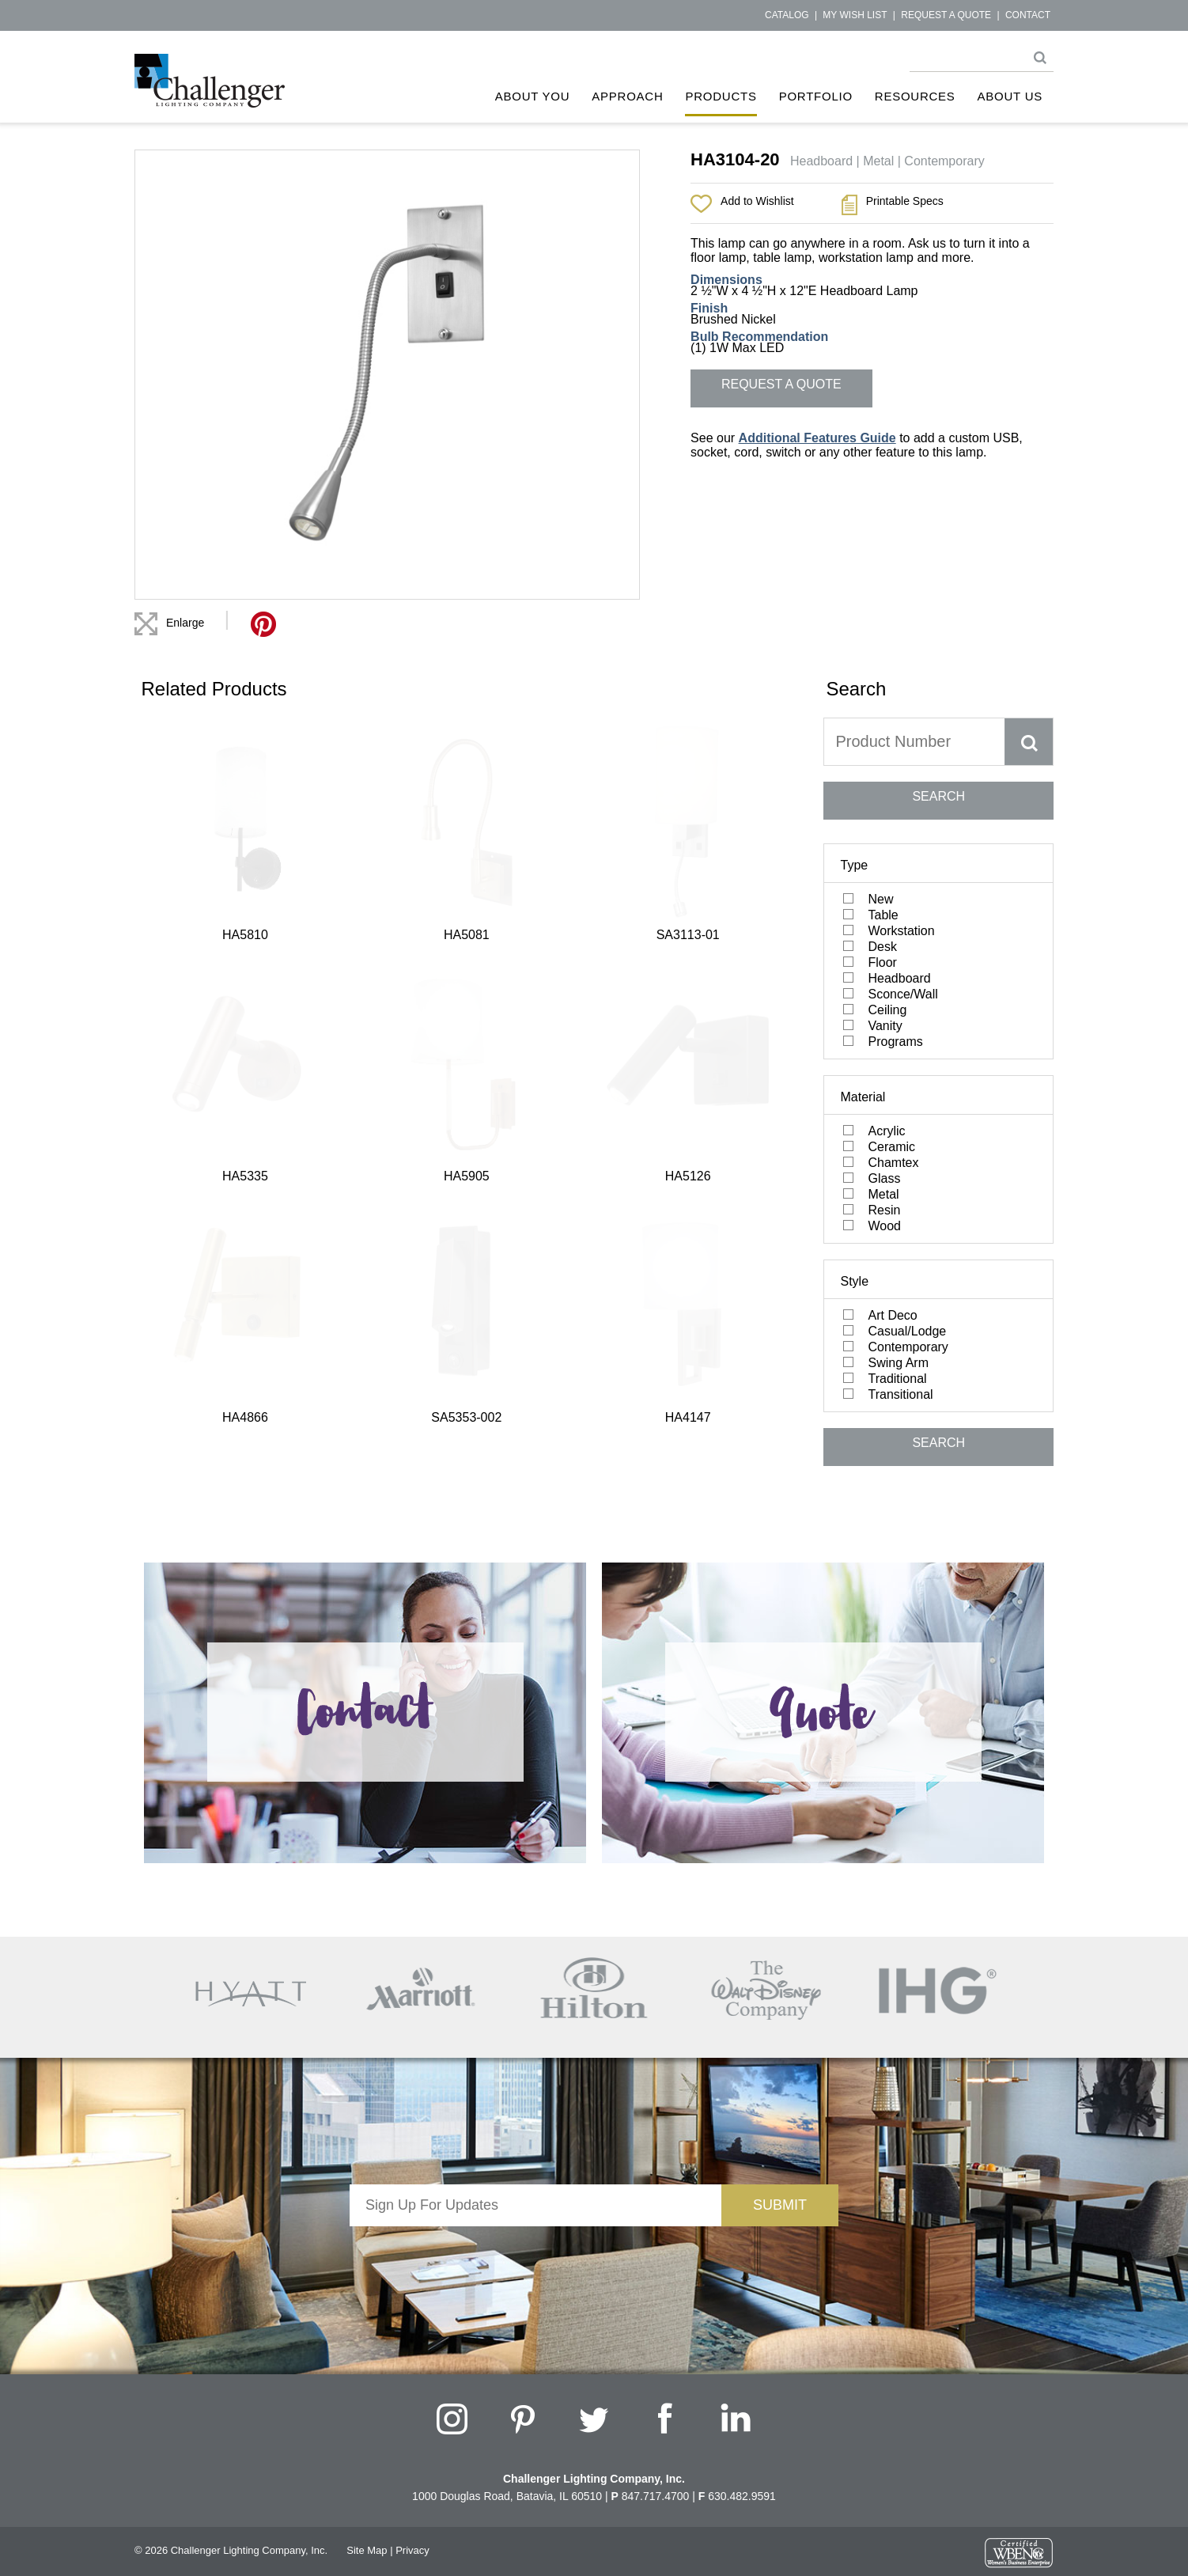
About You (532, 96)
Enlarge (185, 622)
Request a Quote (946, 15)
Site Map (366, 2550)
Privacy (412, 2550)
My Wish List (855, 15)
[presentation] (535, 2257)
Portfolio (816, 96)
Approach (627, 96)
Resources (915, 96)
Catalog (787, 15)
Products (720, 96)
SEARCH (938, 796)
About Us (1010, 96)
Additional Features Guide (817, 438)
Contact (1027, 15)
